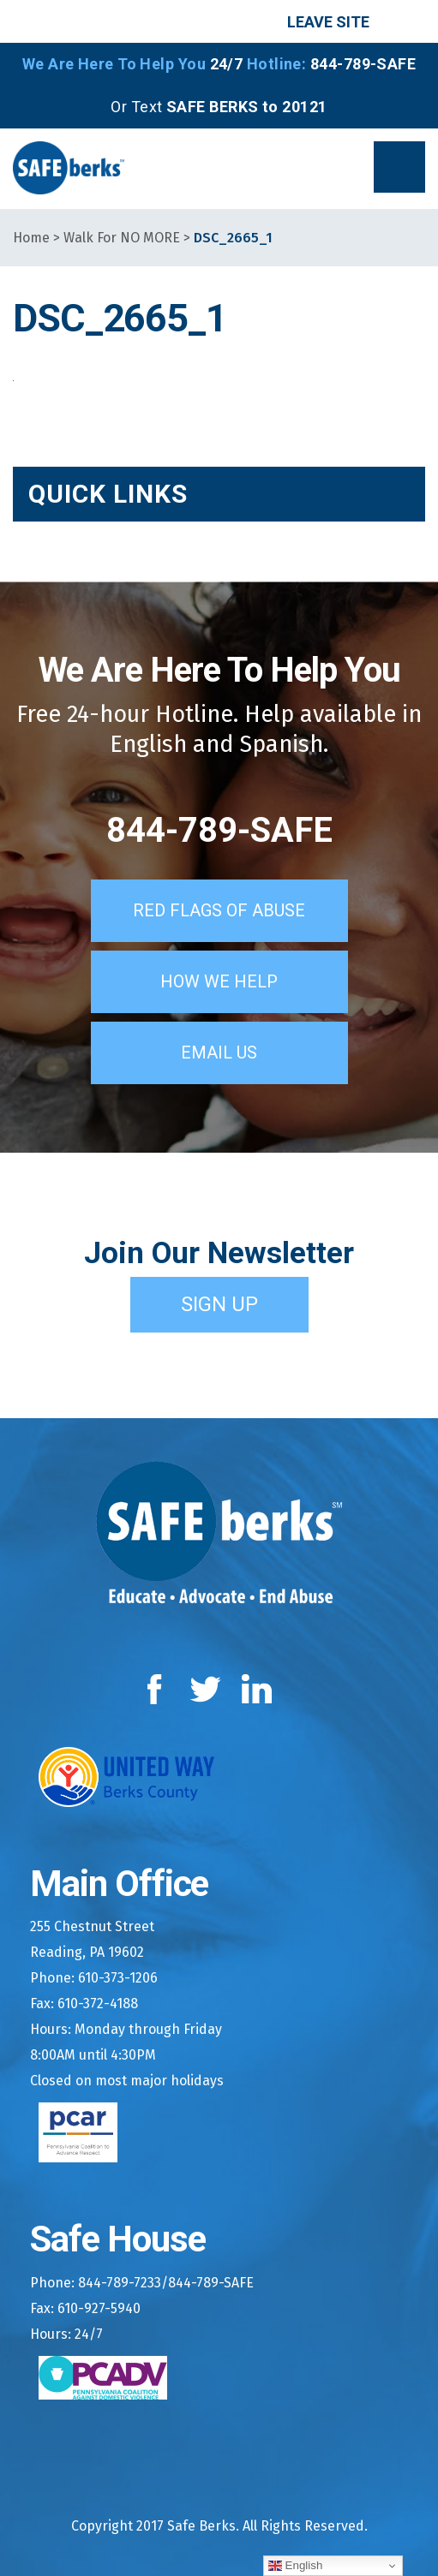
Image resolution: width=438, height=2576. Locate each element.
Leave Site (328, 22)
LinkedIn (257, 1689)
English (295, 2566)
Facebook (158, 1689)
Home (31, 238)
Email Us (219, 1052)
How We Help (219, 981)
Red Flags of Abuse (219, 910)
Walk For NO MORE (121, 238)
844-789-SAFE (219, 830)
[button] (399, 167)
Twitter (205, 1689)
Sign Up (219, 1304)
